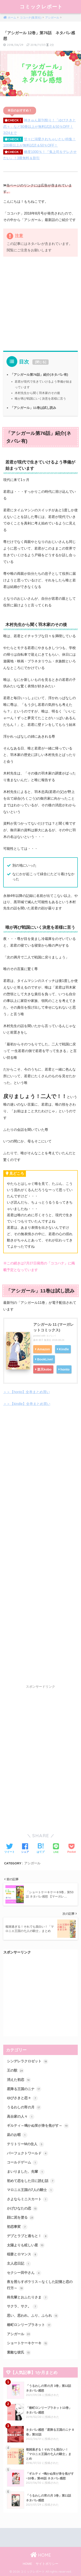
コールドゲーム (22, 2162)
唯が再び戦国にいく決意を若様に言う (40, 398)
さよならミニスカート (27, 2199)
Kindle (64, 1349)
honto (65, 1369)
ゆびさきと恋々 (22, 2098)
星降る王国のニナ (24, 2089)
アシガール (32, 1863)
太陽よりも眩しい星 (26, 2245)
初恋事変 (17, 2227)
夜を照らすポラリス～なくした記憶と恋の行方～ (40, 2285)
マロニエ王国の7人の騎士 (30, 2190)
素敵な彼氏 (19, 2352)
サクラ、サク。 (22, 2306)
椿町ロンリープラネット (29, 2325)
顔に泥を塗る (20, 2217)
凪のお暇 (17, 2135)
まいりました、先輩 (26, 2171)
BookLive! (45, 1359)
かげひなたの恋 (22, 2208)
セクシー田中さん (24, 2273)
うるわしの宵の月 (24, 2107)
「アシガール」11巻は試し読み (33, 408)
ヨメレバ (51, 1335)
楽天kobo (44, 1369)
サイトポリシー (47, 2563)
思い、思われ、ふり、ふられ (33, 2315)
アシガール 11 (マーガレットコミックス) (53, 1327)
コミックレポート (41, 6)
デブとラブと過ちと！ (27, 2236)
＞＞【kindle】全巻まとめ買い (26, 1404)
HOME (40, 2555)
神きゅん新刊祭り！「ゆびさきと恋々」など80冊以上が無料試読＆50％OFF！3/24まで (39, 126)
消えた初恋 (19, 2080)
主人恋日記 (19, 2263)
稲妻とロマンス (22, 2254)
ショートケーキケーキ (27, 2343)
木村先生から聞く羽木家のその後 (37, 393)
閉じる (40, 362)
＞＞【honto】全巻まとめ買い (26, 1392)
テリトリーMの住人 (25, 2144)
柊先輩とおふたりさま (27, 2297)
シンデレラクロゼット (27, 2061)
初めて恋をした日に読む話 (31, 2180)
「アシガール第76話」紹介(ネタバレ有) (39, 374)
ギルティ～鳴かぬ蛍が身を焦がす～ (38, 2125)
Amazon (43, 1349)
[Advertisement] (40, 302)
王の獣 (15, 2070)
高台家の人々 (20, 2116)
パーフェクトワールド (27, 2153)
